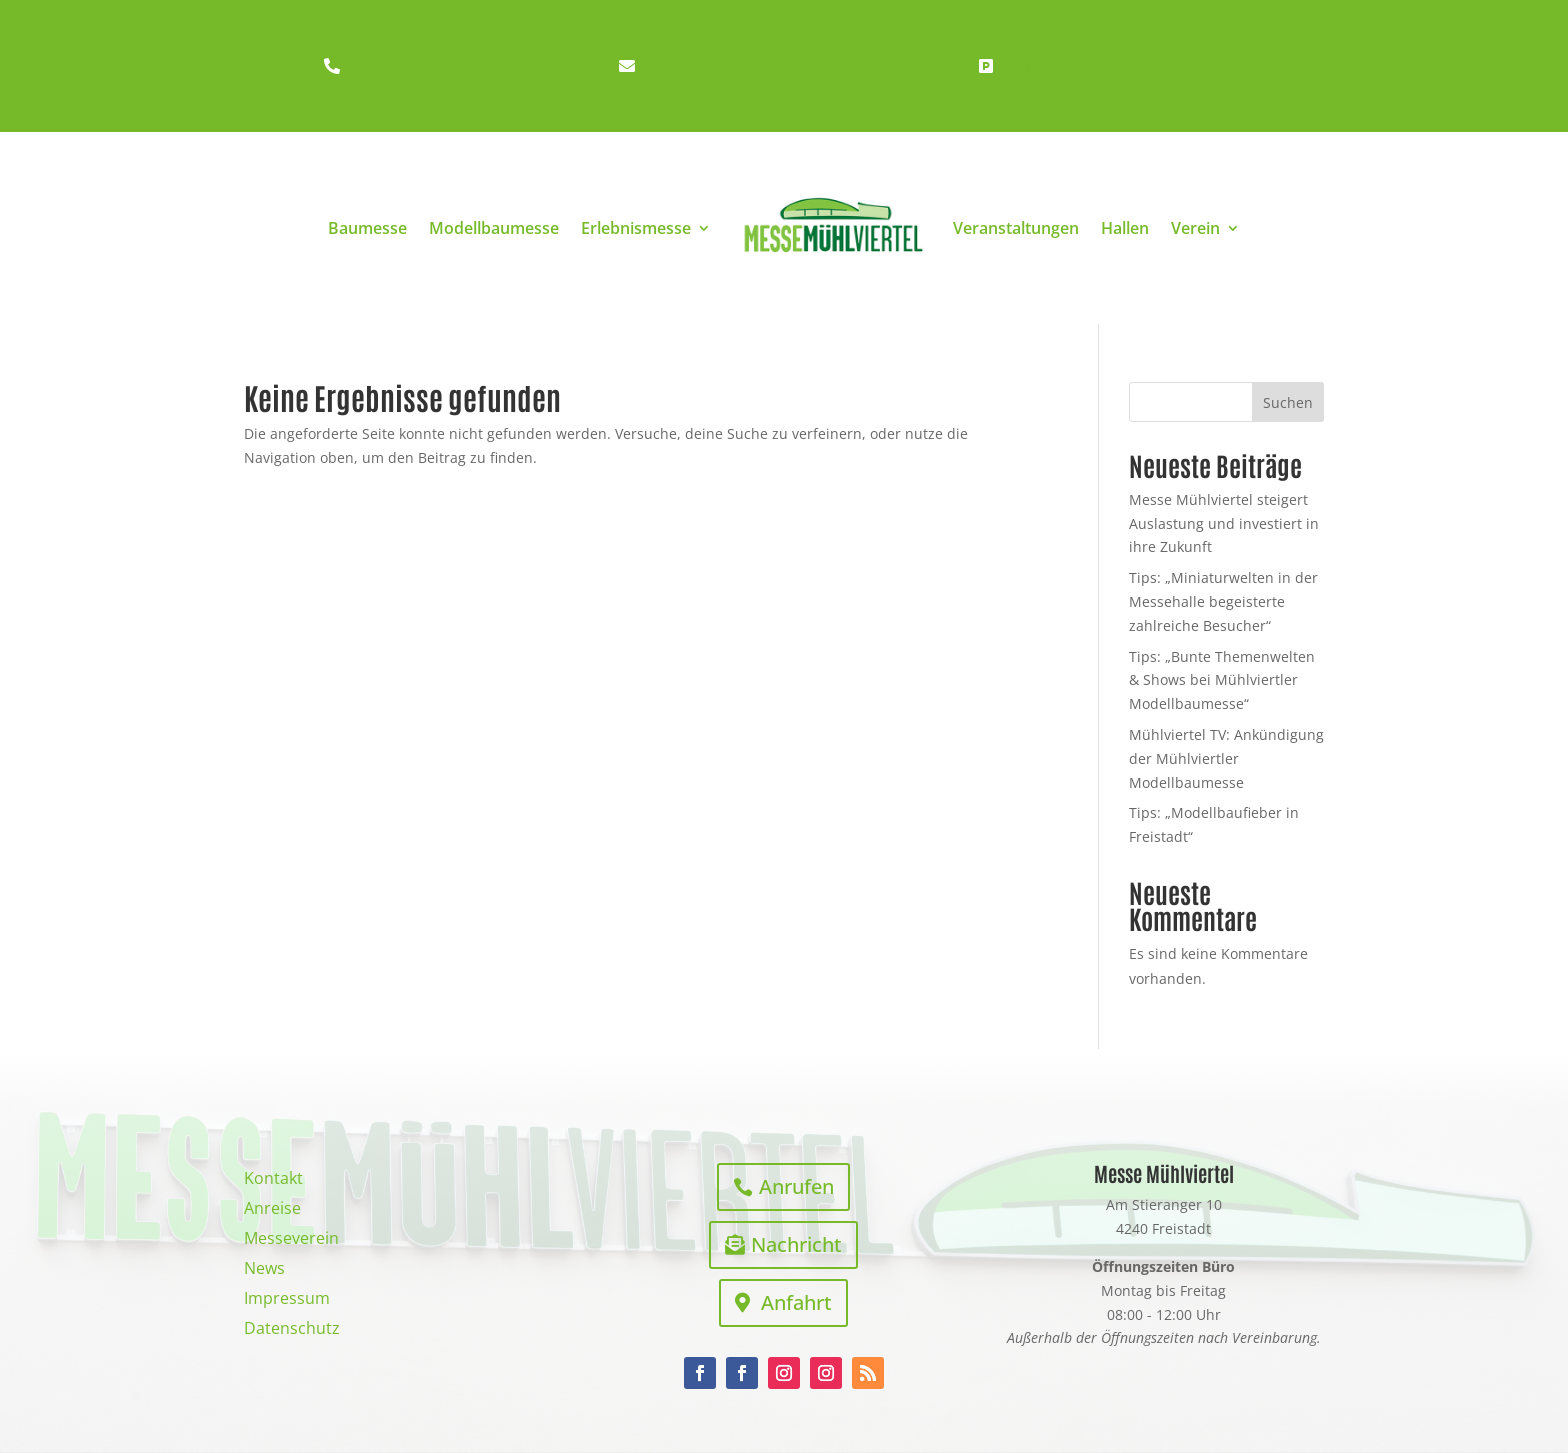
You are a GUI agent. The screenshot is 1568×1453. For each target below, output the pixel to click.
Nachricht (796, 1244)
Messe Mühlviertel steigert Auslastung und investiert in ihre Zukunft (1224, 523)
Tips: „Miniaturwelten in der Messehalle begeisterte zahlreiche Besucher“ (1223, 601)
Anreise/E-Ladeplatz (1088, 65)
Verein (1195, 228)
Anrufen (796, 1186)
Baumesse (367, 228)
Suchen (1288, 402)
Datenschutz (292, 1330)
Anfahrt (796, 1302)
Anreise (272, 1210)
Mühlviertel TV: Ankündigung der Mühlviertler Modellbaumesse (1226, 758)
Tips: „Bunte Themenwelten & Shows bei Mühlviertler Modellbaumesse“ (1222, 680)
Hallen (1125, 228)
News (264, 1270)
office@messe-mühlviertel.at (762, 65)
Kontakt (273, 1180)
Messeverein (291, 1240)
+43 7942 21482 (414, 65)
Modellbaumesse (494, 228)
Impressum (287, 1300)
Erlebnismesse (636, 228)
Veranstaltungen (1016, 228)
